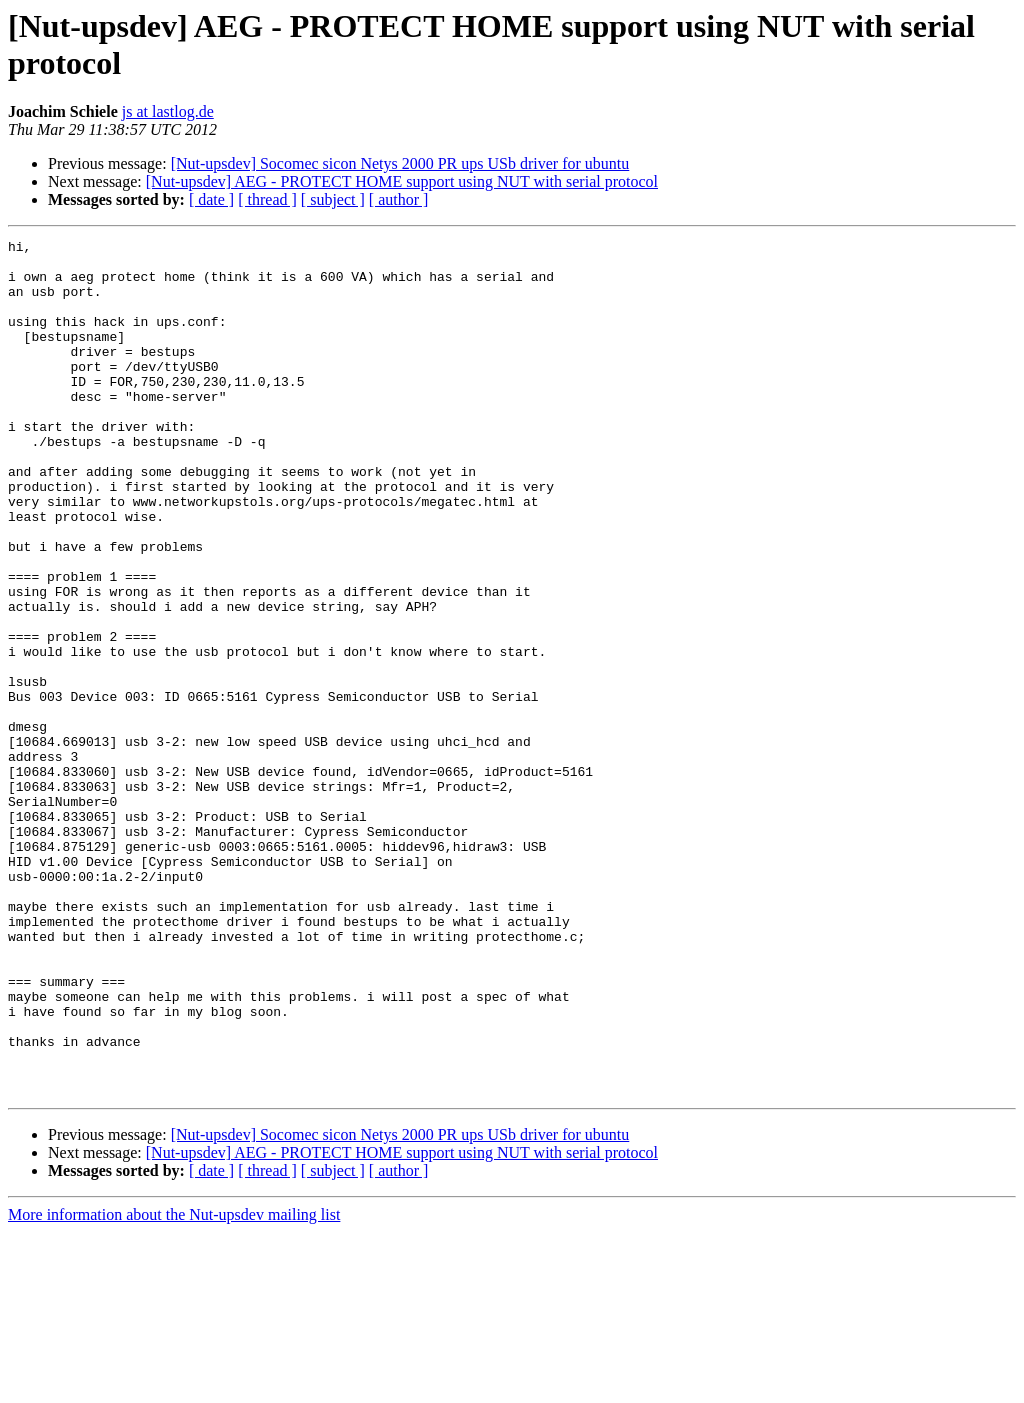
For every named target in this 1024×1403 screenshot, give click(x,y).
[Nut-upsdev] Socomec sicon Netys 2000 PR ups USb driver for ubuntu (400, 163)
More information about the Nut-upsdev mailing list (174, 1385)
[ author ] (399, 199)
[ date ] (211, 199)
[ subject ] (333, 199)
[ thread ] (267, 199)
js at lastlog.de (168, 111)
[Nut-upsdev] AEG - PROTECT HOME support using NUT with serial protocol (402, 181)
